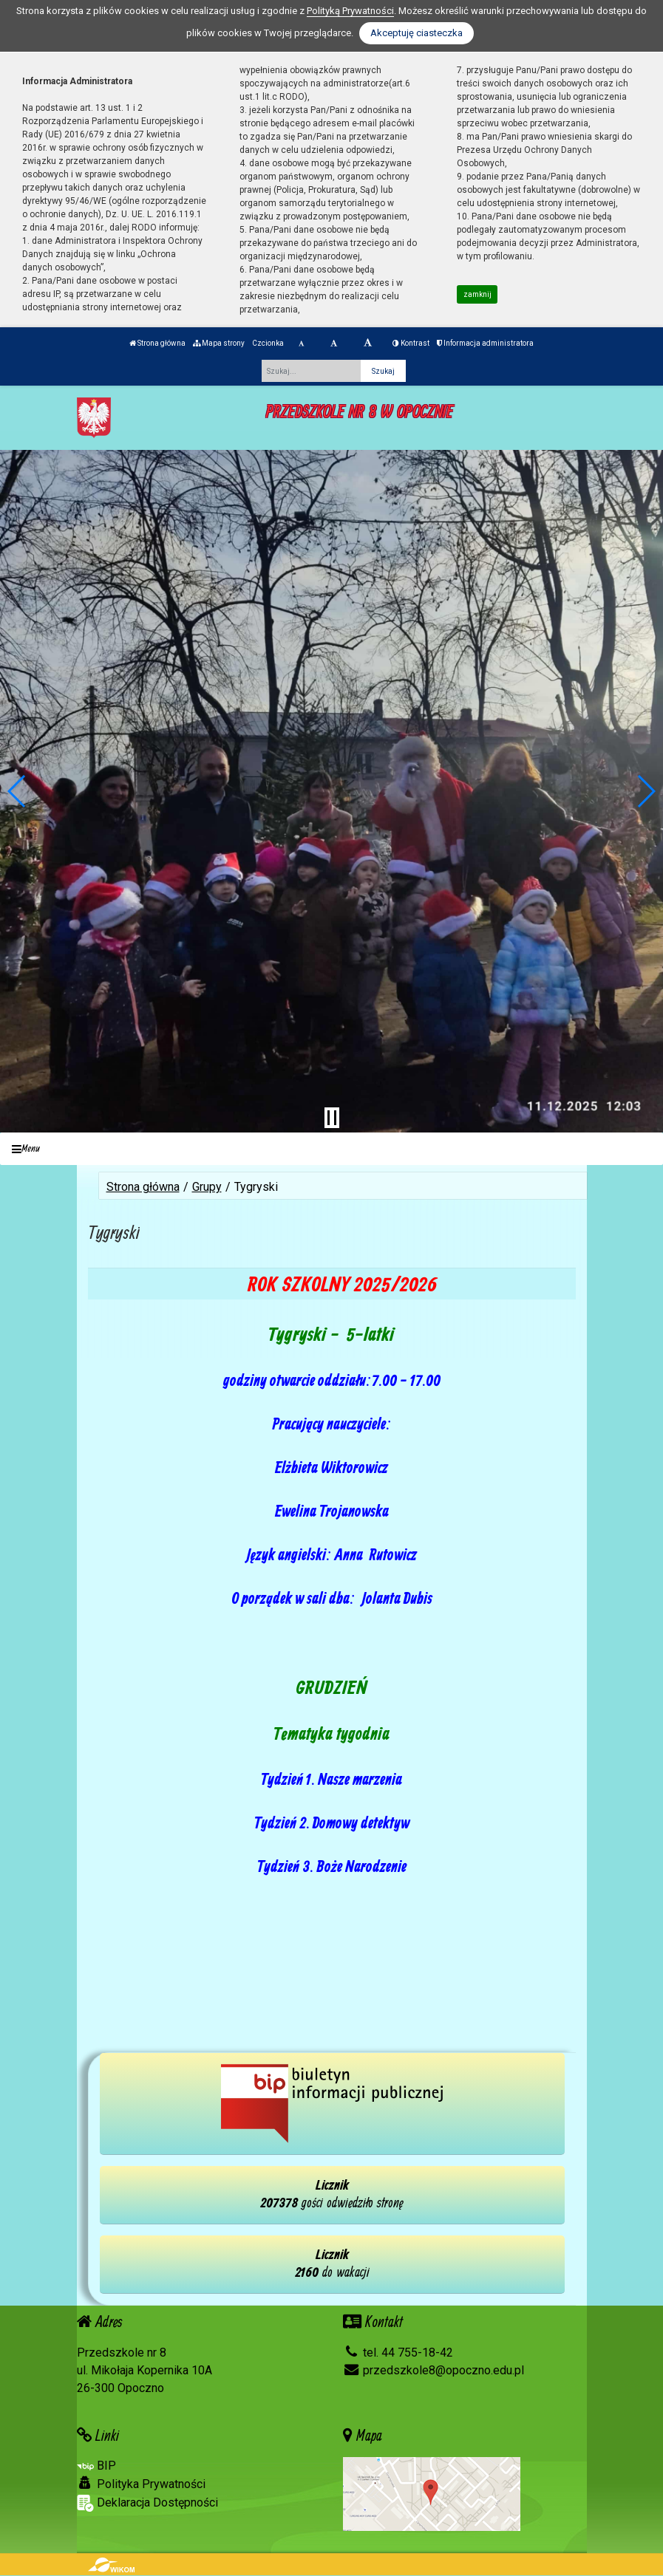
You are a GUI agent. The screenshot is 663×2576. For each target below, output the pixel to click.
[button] (17, 791)
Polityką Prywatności (350, 10)
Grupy (207, 1187)
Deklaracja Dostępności (147, 2503)
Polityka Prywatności (141, 2483)
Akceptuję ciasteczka (416, 32)
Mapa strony (219, 343)
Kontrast (410, 343)
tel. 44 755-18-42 (398, 2353)
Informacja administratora (485, 343)
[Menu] (331, 1149)
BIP (96, 2466)
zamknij (477, 294)
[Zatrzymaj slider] (331, 1117)
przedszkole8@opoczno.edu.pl (433, 2370)
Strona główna (157, 343)
